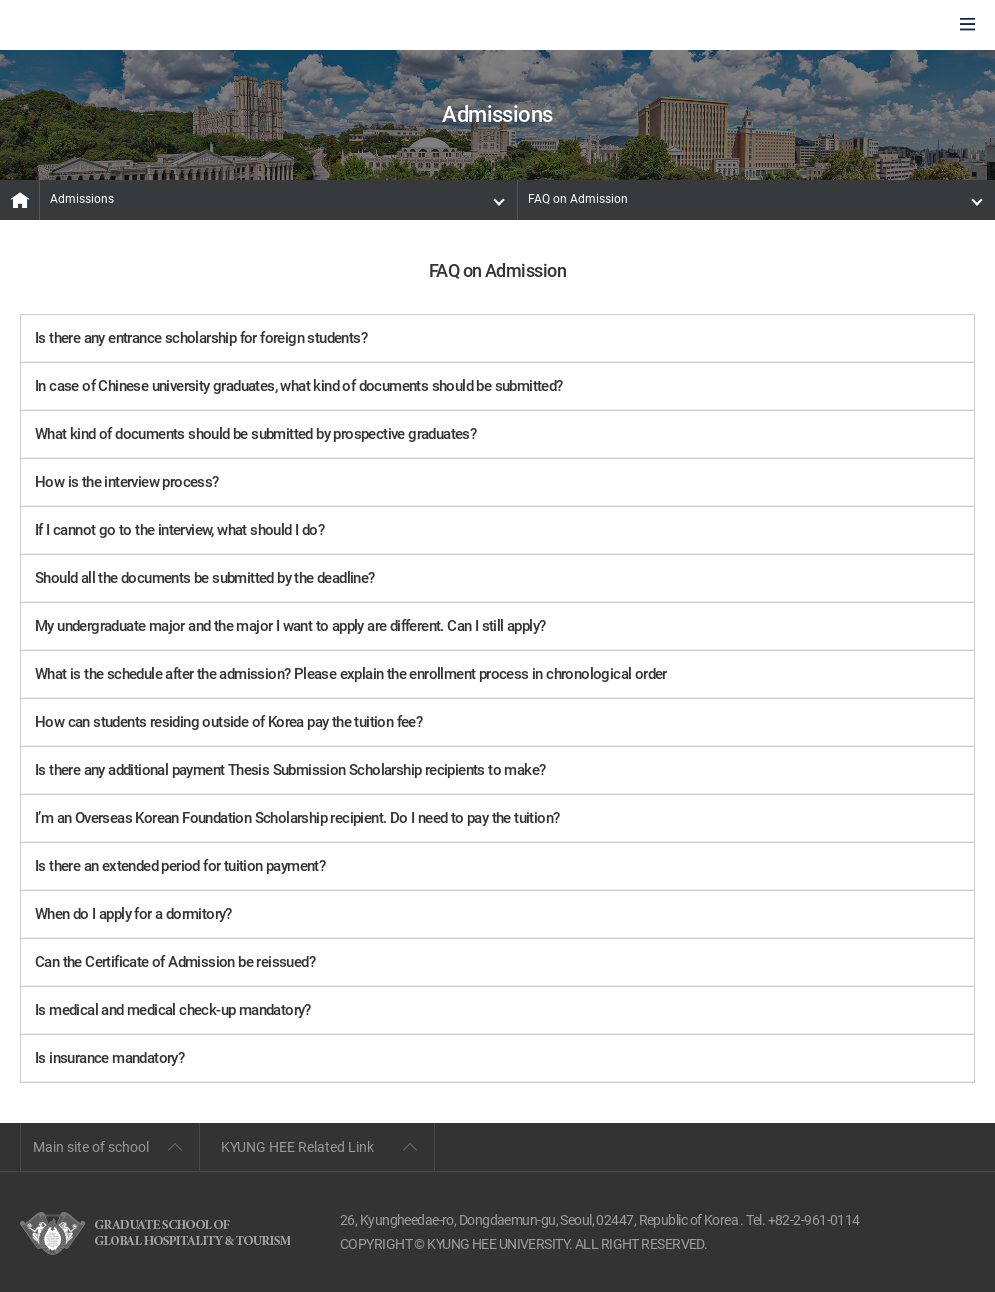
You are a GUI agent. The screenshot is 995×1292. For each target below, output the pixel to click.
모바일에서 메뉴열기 (967, 25)
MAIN (20, 200)
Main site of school (91, 1147)
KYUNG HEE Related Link (297, 1147)
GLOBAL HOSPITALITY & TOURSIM (121, 26)
